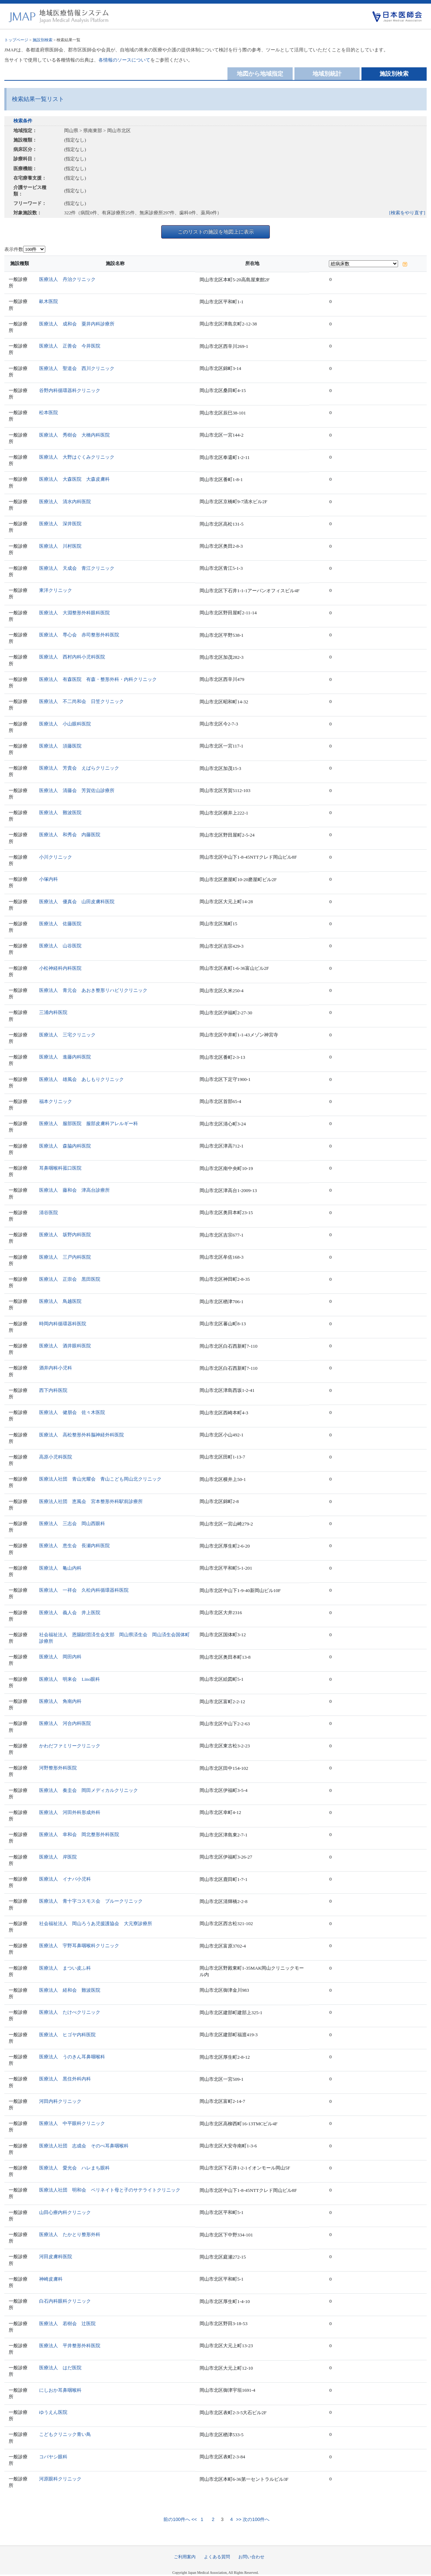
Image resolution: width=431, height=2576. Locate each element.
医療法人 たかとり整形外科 (69, 2234)
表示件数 (13, 249)
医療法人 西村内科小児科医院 (72, 657)
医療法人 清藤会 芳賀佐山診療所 (76, 790)
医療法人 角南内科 (60, 1701)
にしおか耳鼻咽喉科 (60, 2390)
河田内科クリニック (60, 2101)
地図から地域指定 (260, 74)
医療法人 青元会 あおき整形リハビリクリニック (93, 990)
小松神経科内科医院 (60, 968)
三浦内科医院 (53, 1012)
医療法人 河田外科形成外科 (69, 1812)
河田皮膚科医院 (55, 2256)
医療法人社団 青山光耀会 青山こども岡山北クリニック (100, 1479)
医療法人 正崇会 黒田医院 (69, 1279)
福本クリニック (55, 1101)
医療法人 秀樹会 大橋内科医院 (74, 435)
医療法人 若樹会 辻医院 (67, 2323)
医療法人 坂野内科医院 (65, 1234)
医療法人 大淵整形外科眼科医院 (74, 612)
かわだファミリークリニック (69, 1745)
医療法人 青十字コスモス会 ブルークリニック (91, 1901)
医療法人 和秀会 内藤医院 (69, 834)
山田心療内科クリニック (65, 2212)
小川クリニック (55, 857)
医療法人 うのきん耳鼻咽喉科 (72, 2056)
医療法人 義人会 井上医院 (69, 1612)
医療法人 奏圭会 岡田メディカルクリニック (88, 1790)
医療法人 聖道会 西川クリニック (76, 368)
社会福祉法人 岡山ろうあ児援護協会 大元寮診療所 (95, 1923)
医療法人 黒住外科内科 (65, 2079)
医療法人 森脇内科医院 (65, 1146)
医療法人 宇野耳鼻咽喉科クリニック (79, 1945)
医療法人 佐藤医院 (60, 923)
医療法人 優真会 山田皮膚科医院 (76, 901)
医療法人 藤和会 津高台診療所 (74, 1190)
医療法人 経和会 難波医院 (69, 1990)
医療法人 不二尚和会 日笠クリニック (81, 701)
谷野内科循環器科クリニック (69, 390)
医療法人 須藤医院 (60, 746)
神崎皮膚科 (51, 2279)
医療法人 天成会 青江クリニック (76, 568)
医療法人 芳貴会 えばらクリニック (79, 768)
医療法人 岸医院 (58, 1857)
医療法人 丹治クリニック (67, 279)
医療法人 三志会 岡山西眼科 (72, 1523)
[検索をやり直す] (407, 212)
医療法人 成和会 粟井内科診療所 (76, 324)
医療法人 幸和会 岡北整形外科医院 (79, 1834)
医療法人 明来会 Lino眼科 (69, 1679)
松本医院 (48, 412)
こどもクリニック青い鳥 (65, 2434)
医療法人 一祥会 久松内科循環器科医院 (84, 1590)
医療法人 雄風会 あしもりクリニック (81, 1079)
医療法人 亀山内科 (60, 1568)
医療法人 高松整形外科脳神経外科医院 (81, 1435)
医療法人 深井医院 (60, 523)
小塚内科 (48, 879)
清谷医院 (48, 1212)
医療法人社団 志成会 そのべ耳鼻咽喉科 (84, 2145)
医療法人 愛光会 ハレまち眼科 (74, 2168)
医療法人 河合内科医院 (65, 1723)
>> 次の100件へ (252, 2519)
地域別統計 (327, 74)
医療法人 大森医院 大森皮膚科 (74, 479)
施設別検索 (43, 40)
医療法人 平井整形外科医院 (69, 2345)
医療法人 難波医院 (60, 812)
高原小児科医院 (55, 1457)
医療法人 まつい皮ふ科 (65, 1968)
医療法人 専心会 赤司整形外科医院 (79, 634)
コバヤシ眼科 (53, 2456)
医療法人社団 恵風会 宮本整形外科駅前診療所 (91, 1501)
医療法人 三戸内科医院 (65, 1257)
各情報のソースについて (124, 60)
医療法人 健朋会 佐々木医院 (72, 1412)
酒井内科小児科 (55, 1368)
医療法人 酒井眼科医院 (65, 1345)
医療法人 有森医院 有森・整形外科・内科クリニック (98, 679)
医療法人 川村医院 (60, 546)
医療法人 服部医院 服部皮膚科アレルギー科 (88, 1123)
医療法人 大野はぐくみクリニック (76, 457)
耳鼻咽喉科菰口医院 (60, 1168)
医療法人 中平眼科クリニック (72, 2123)
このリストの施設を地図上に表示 (216, 232)
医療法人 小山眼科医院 (65, 724)
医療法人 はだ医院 (60, 2367)
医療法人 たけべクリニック (69, 2012)
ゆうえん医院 (53, 2412)
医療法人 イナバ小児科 (65, 1879)
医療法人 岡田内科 (60, 1656)
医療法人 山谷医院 (60, 945)
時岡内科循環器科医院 (62, 1323)
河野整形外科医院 (58, 1768)
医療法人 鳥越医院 (60, 1301)
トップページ (16, 40)
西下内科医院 (53, 1390)
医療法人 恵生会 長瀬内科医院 (74, 1545)
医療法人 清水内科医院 (65, 501)
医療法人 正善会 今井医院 (69, 346)
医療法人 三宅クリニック (67, 1034)
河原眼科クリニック (60, 2479)
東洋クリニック (55, 590)
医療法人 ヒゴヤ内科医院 (67, 2034)
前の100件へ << (180, 2519)
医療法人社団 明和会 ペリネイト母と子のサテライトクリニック (109, 2190)
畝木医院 (48, 301)
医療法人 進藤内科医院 (65, 1057)
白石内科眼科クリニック (65, 2301)
